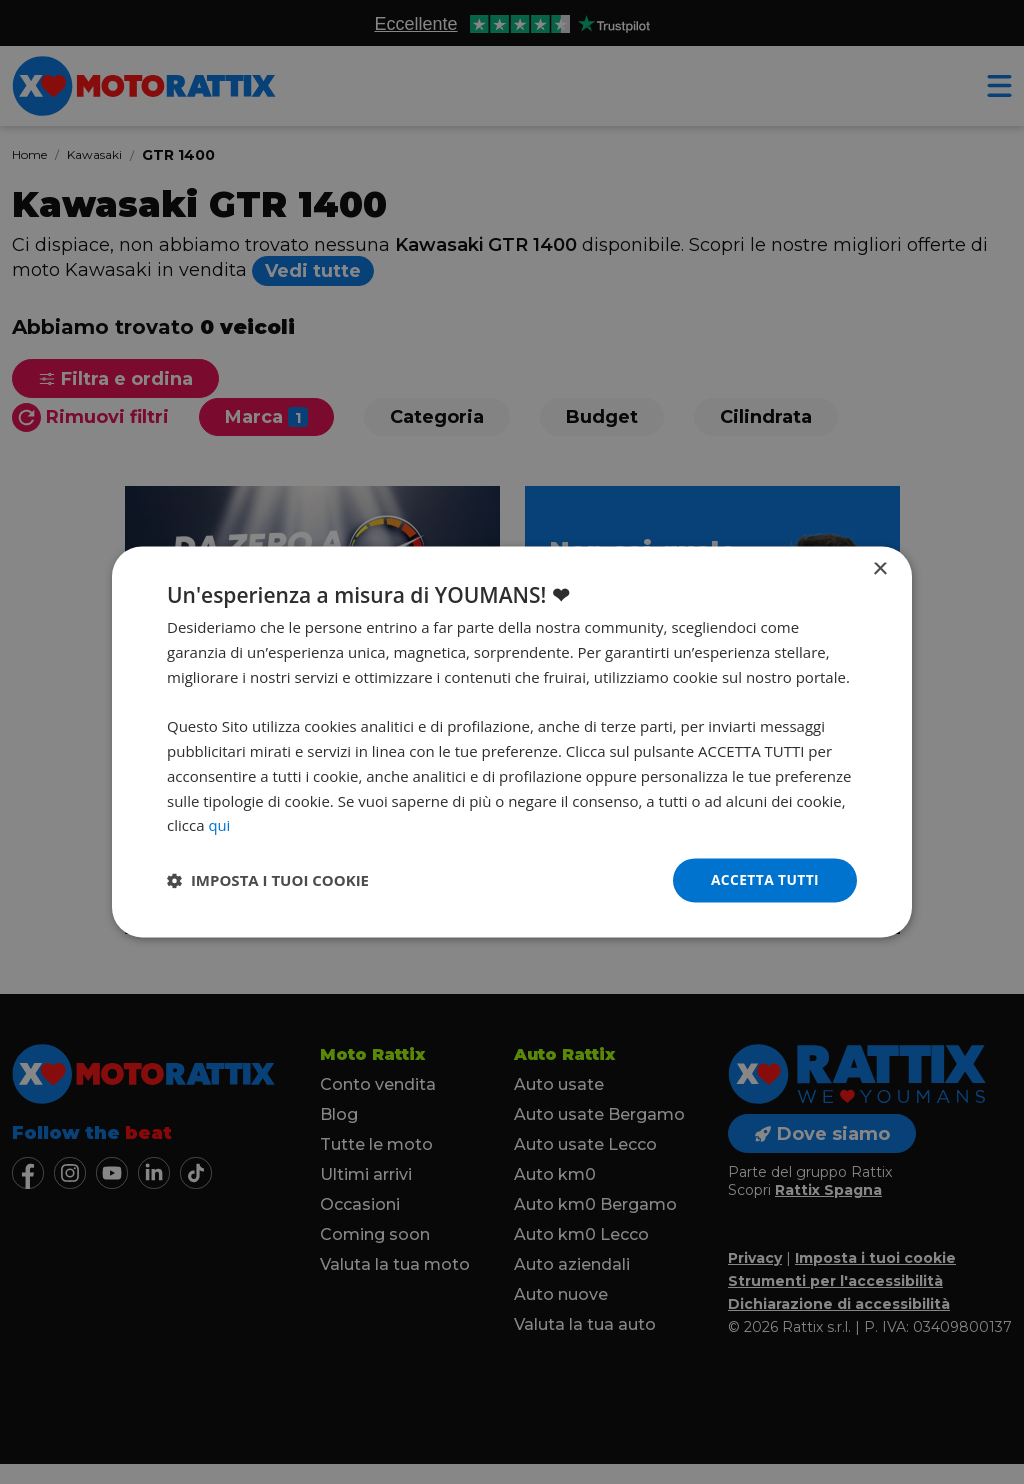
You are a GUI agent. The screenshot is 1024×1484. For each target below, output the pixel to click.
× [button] (879, 569)
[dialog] (512, 742)
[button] (268, 881)
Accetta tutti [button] (764, 879)
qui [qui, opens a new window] (219, 825)
